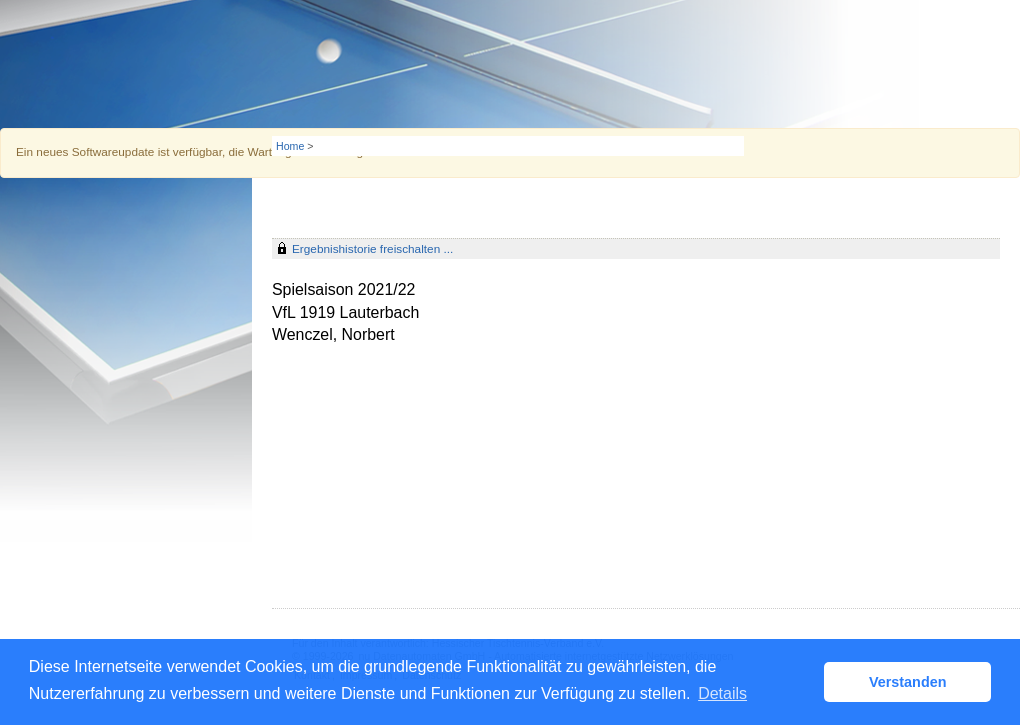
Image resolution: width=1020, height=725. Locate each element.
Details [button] (722, 693)
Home (290, 146)
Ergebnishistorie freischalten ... (372, 249)
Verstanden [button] (908, 682)
